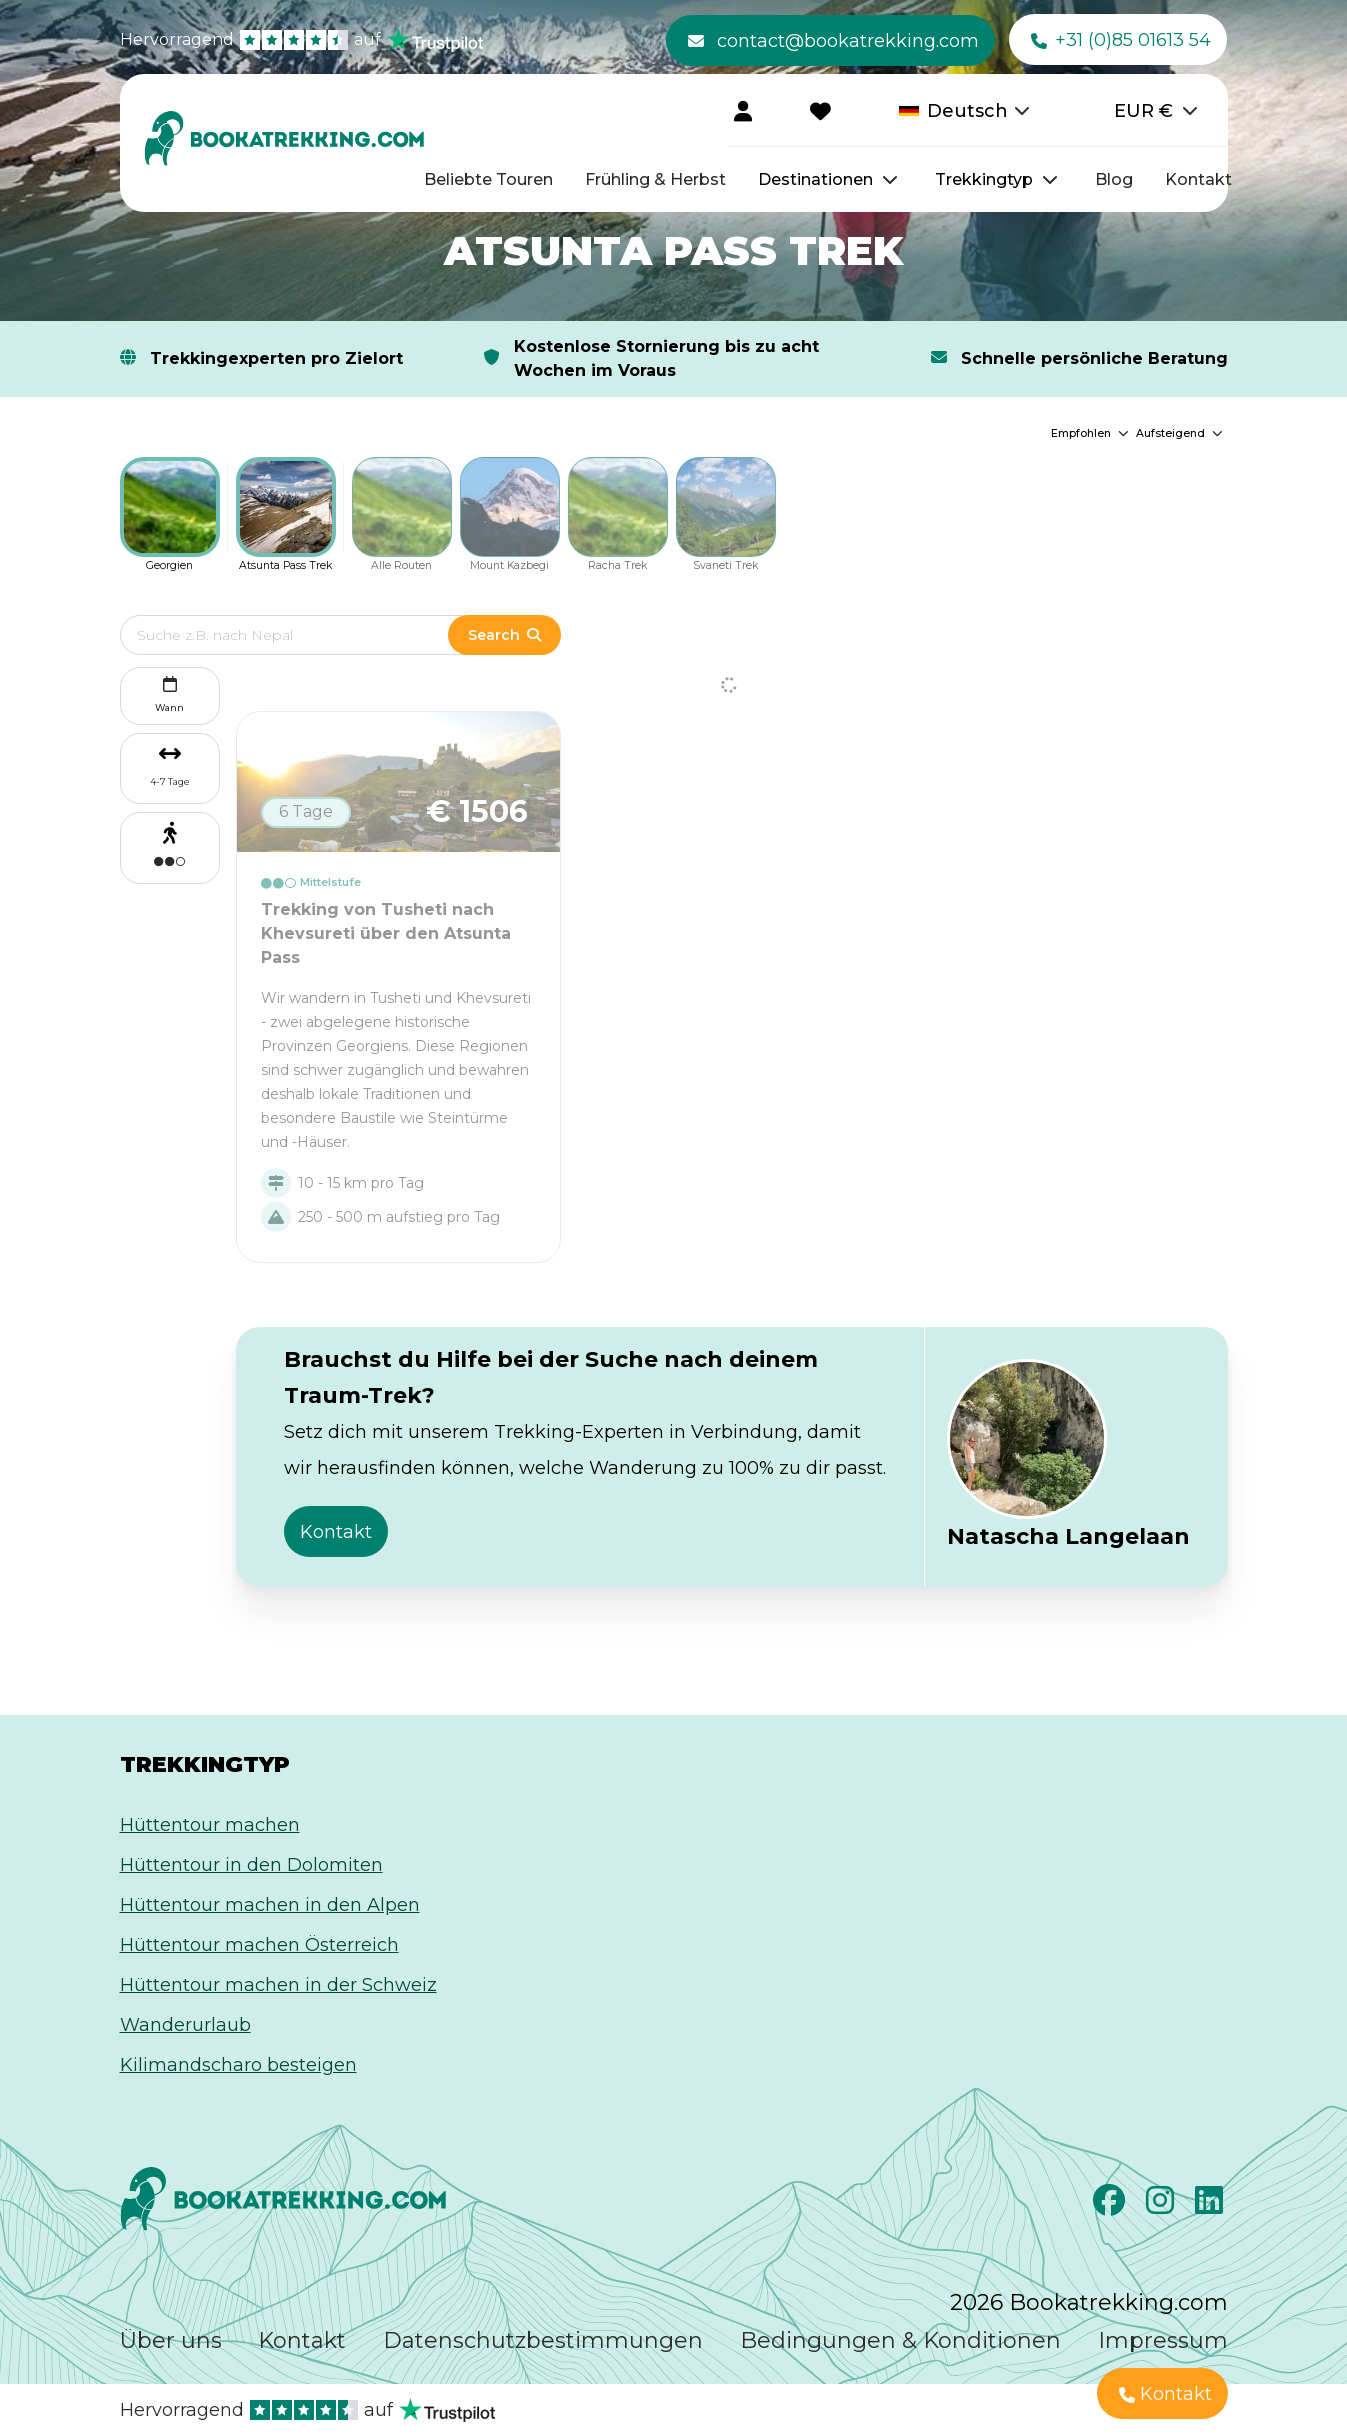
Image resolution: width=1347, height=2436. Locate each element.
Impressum (1163, 2340)
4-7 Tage (170, 781)
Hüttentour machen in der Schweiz (278, 1985)
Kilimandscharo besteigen (238, 2065)
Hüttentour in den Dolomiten (251, 1865)
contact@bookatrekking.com (833, 41)
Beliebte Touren (488, 179)
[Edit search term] (304, 635)
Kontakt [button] (336, 1532)
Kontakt (1198, 179)
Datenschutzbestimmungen (543, 2340)
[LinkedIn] (1211, 2206)
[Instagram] (1162, 2206)
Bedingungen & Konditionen (900, 2340)
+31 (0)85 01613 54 (1121, 41)
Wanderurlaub (185, 2025)
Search (504, 635)
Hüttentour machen (210, 1825)
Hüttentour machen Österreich (259, 1945)
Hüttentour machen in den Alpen (270, 1905)
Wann (169, 692)
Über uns (171, 2340)
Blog (1114, 179)
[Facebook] (1111, 2206)
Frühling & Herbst (655, 179)
